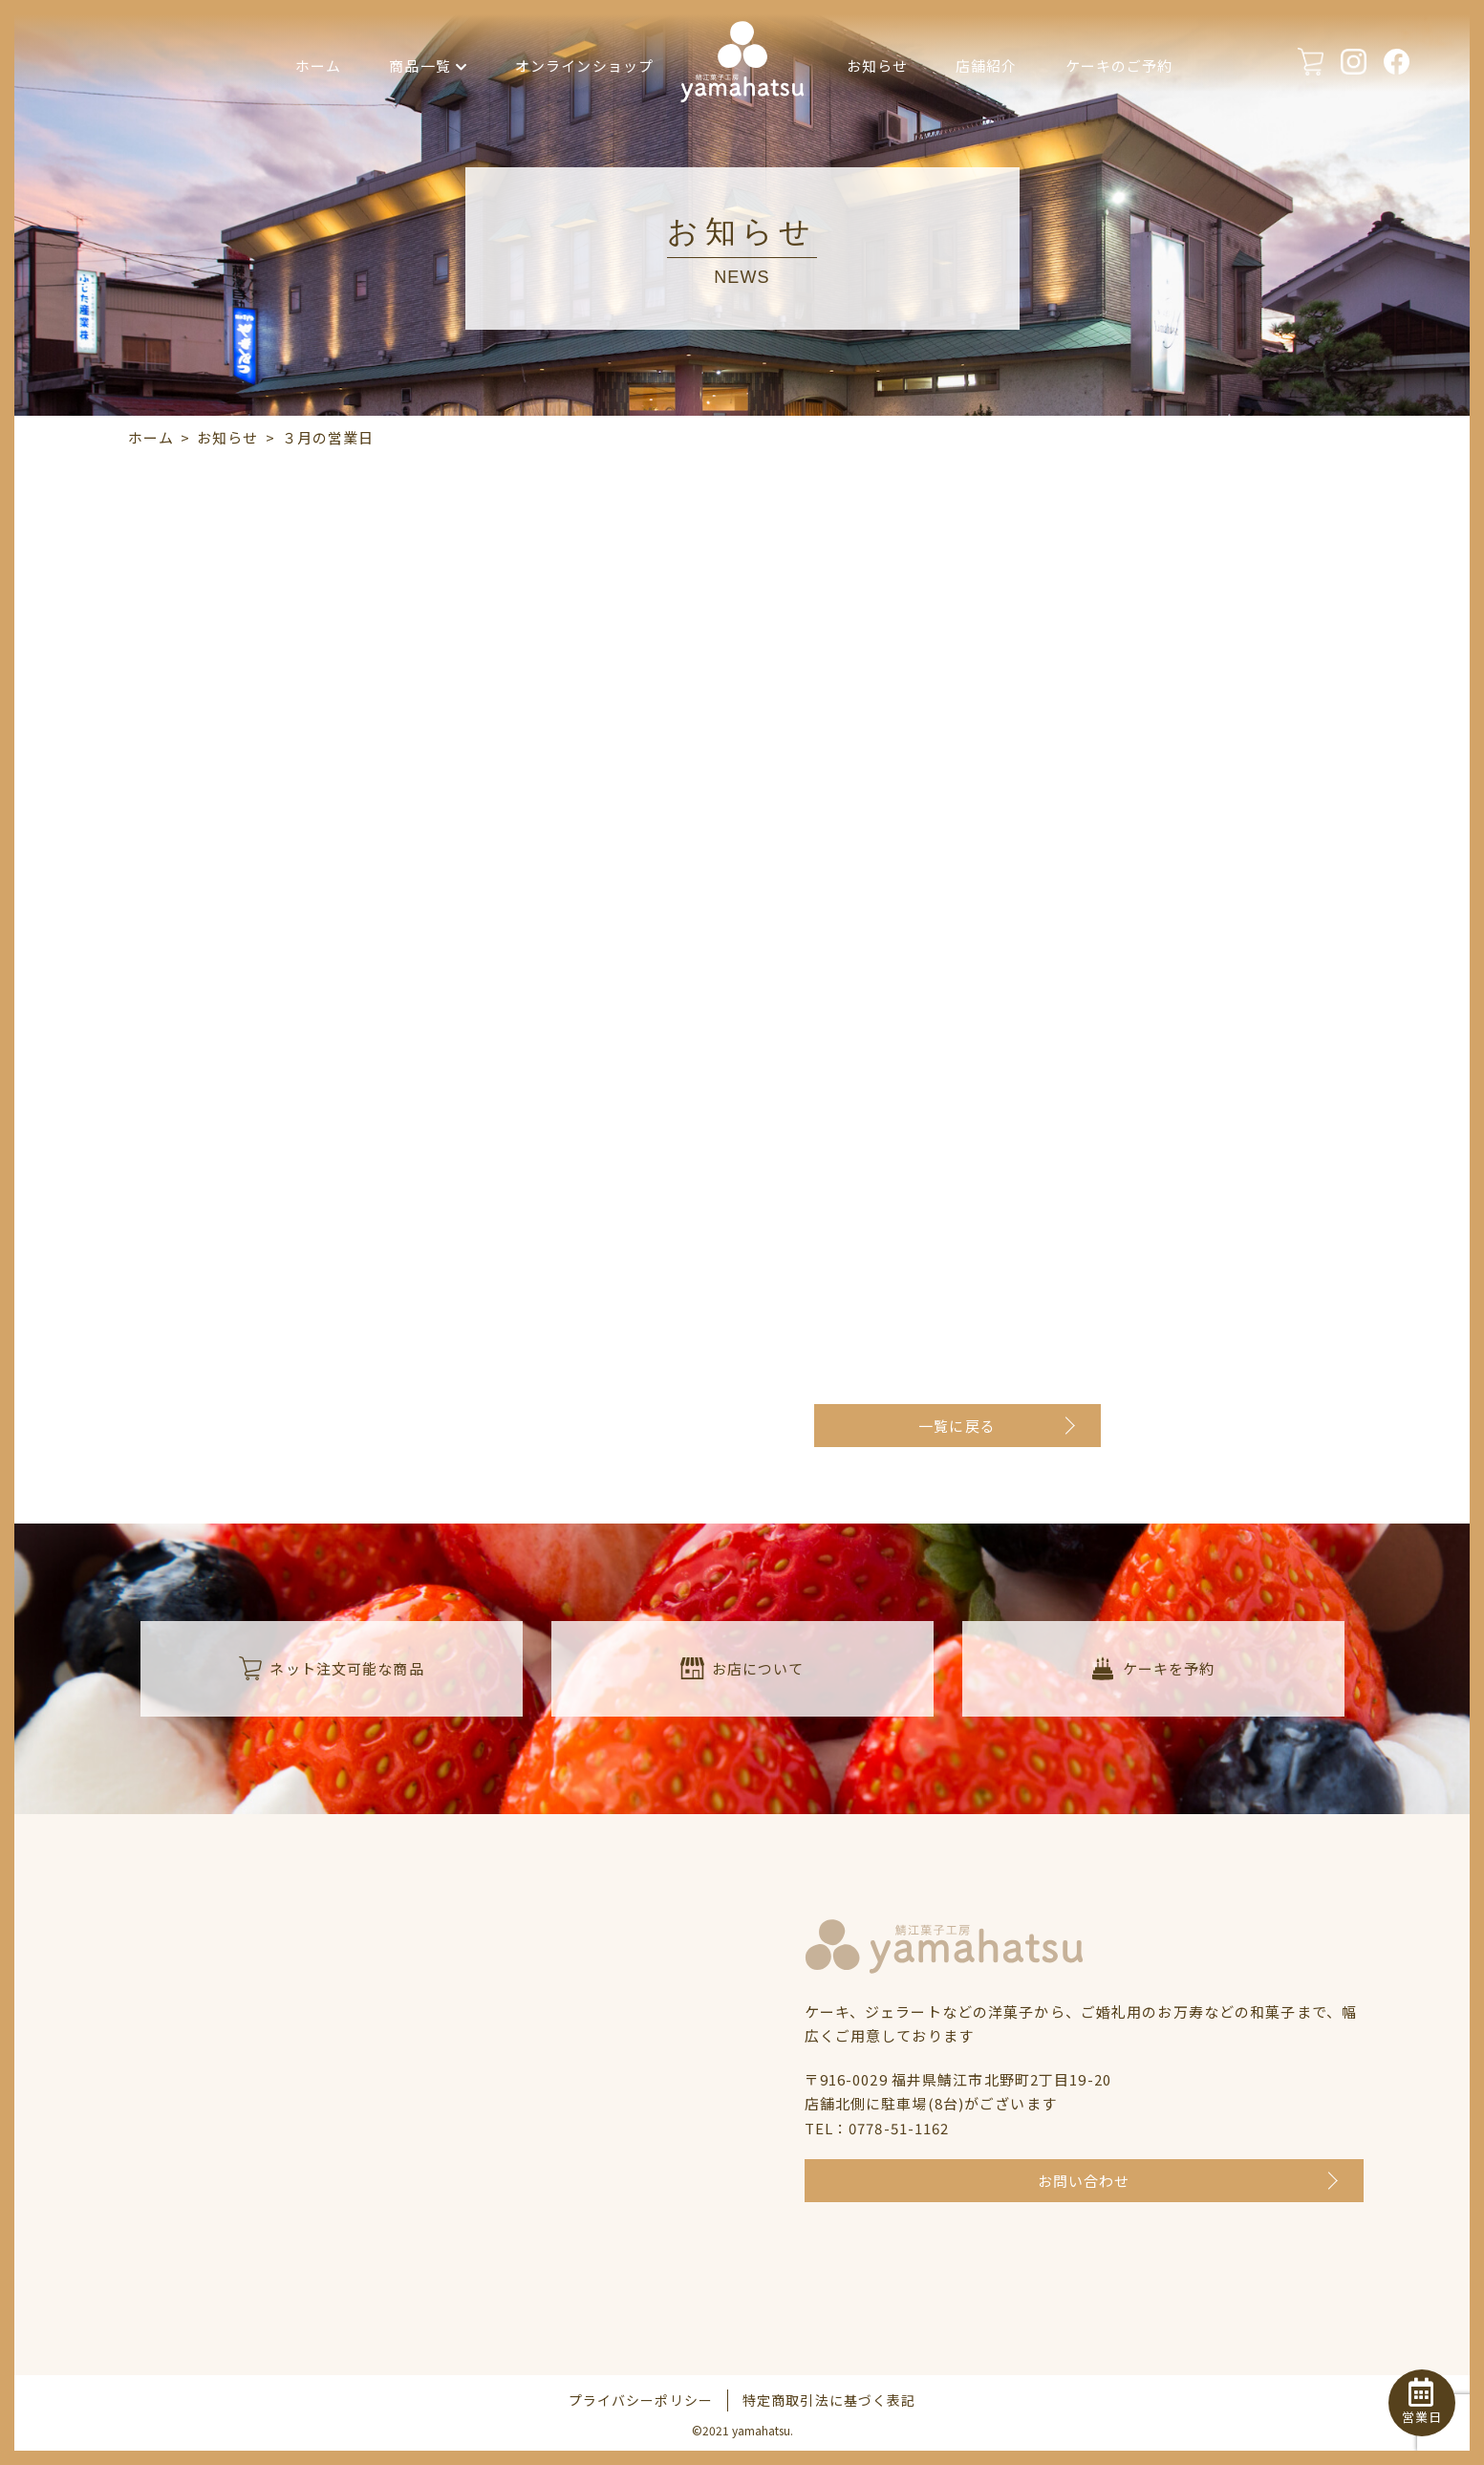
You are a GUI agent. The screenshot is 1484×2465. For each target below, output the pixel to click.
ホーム (318, 65)
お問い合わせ (1084, 2181)
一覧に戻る (957, 1426)
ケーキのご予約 (1119, 65)
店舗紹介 (987, 65)
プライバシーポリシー (641, 2400)
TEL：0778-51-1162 (877, 2128)
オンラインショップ (584, 65)
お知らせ (878, 65)
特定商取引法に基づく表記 (829, 2400)
